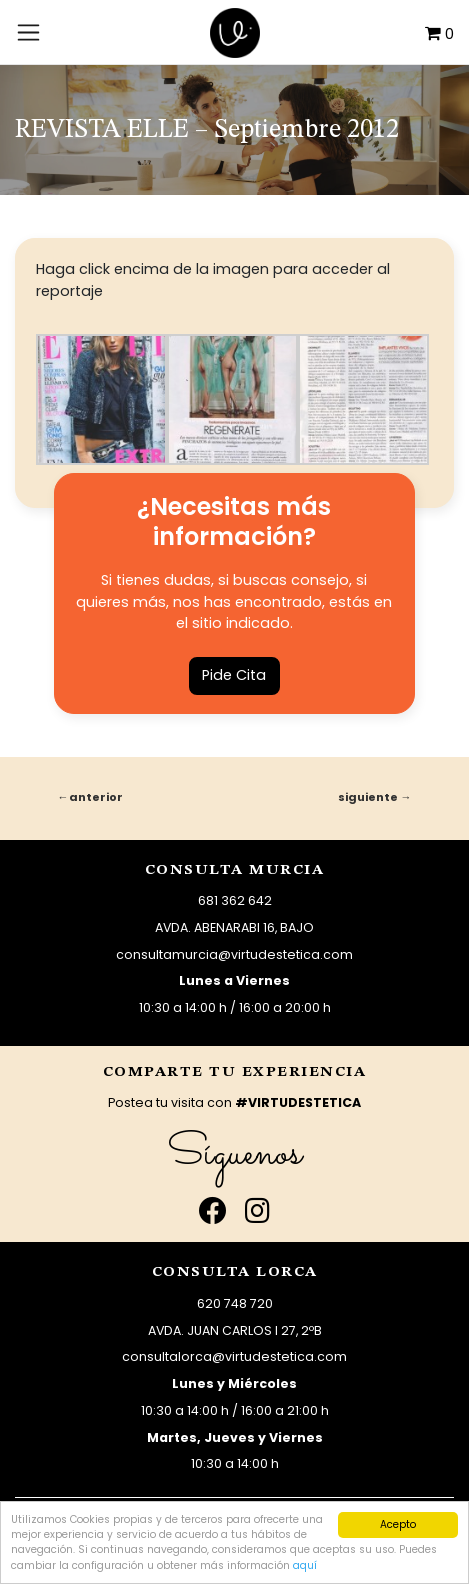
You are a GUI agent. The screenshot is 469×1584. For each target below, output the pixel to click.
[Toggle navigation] (28, 32)
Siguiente (368, 797)
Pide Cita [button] (234, 675)
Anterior (96, 797)
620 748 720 (235, 1303)
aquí (305, 1565)
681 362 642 (235, 900)
